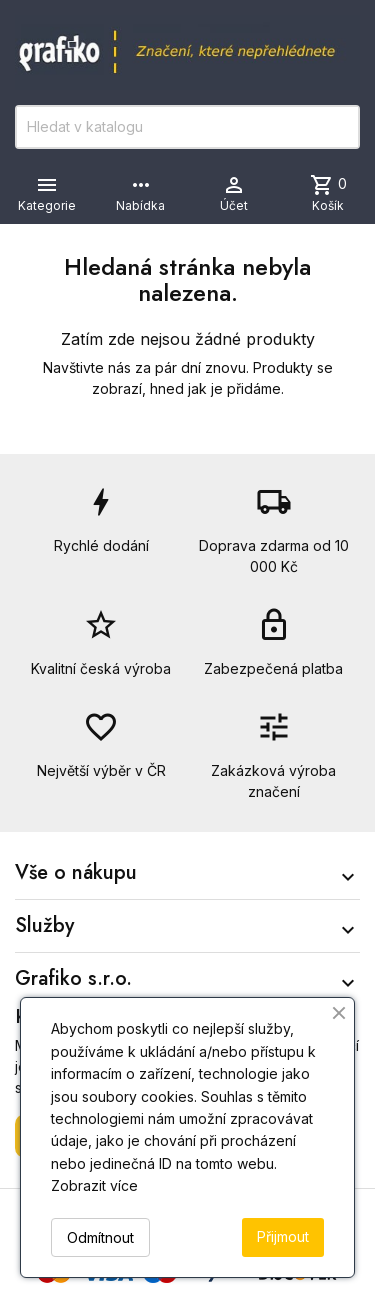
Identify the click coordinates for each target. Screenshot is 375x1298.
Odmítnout (100, 1237)
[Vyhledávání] (187, 127)
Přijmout (283, 1236)
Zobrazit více (94, 1185)
